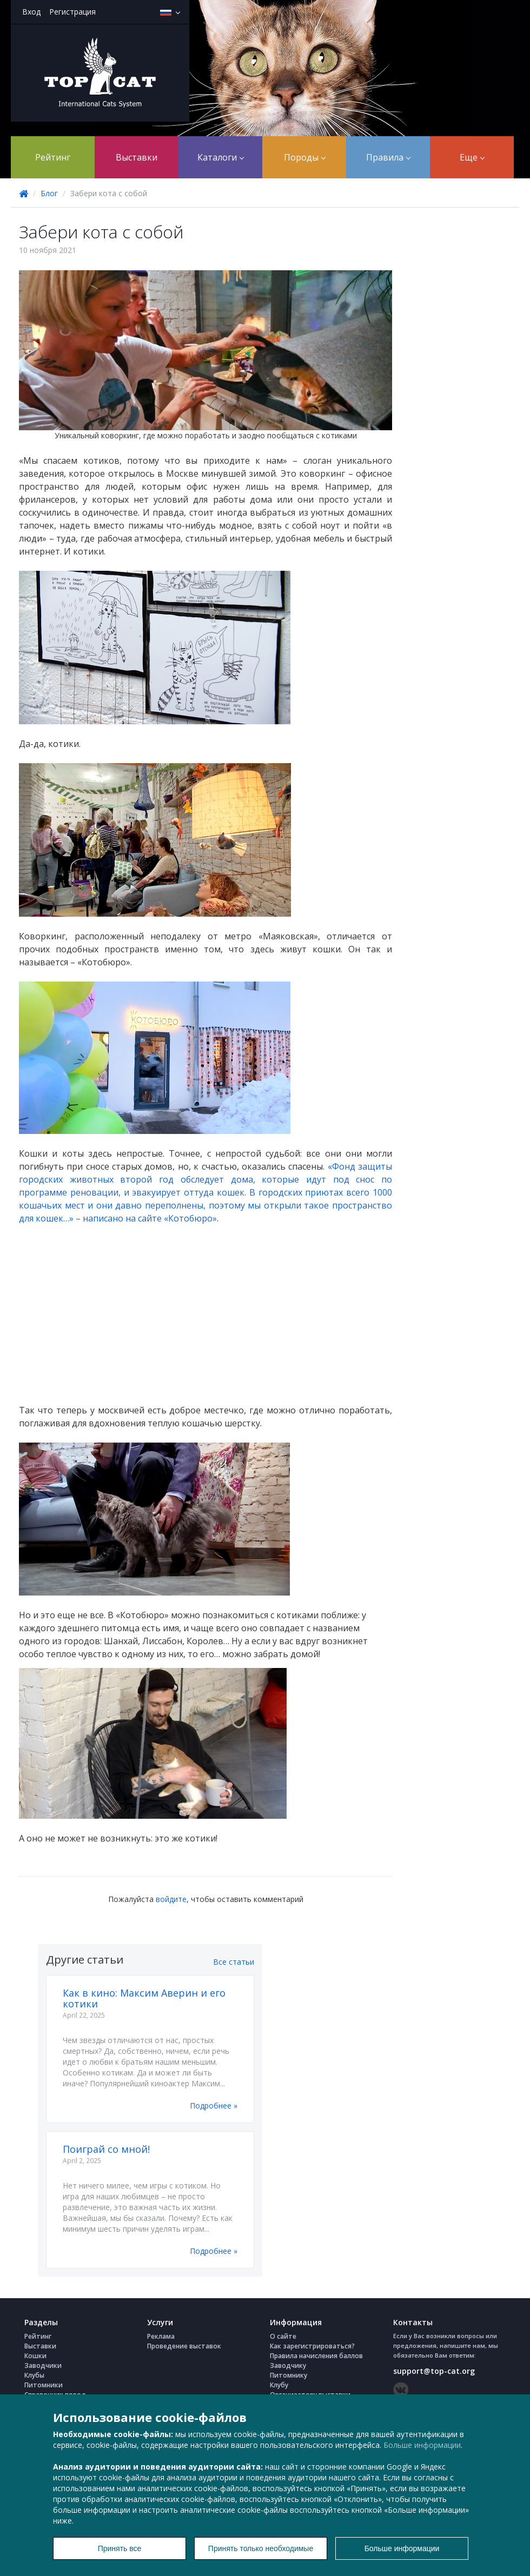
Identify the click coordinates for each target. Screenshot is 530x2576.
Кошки (35, 2355)
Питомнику (288, 2375)
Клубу (279, 2385)
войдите (171, 1899)
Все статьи (233, 1962)
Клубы (34, 2375)
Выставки (136, 157)
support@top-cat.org (434, 2371)
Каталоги (220, 157)
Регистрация (72, 11)
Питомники (43, 2385)
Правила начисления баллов (316, 2355)
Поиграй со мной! (106, 2149)
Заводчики (43, 2365)
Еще (472, 157)
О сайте (283, 2336)
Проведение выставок (184, 2346)
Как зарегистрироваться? (312, 2346)
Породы (305, 157)
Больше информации (422, 2445)
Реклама (161, 2336)
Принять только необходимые (260, 2548)
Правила (388, 157)
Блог (49, 193)
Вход (31, 11)
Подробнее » (213, 2105)
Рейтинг (52, 157)
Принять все (120, 2548)
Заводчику (288, 2365)
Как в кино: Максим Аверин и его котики (144, 1998)
